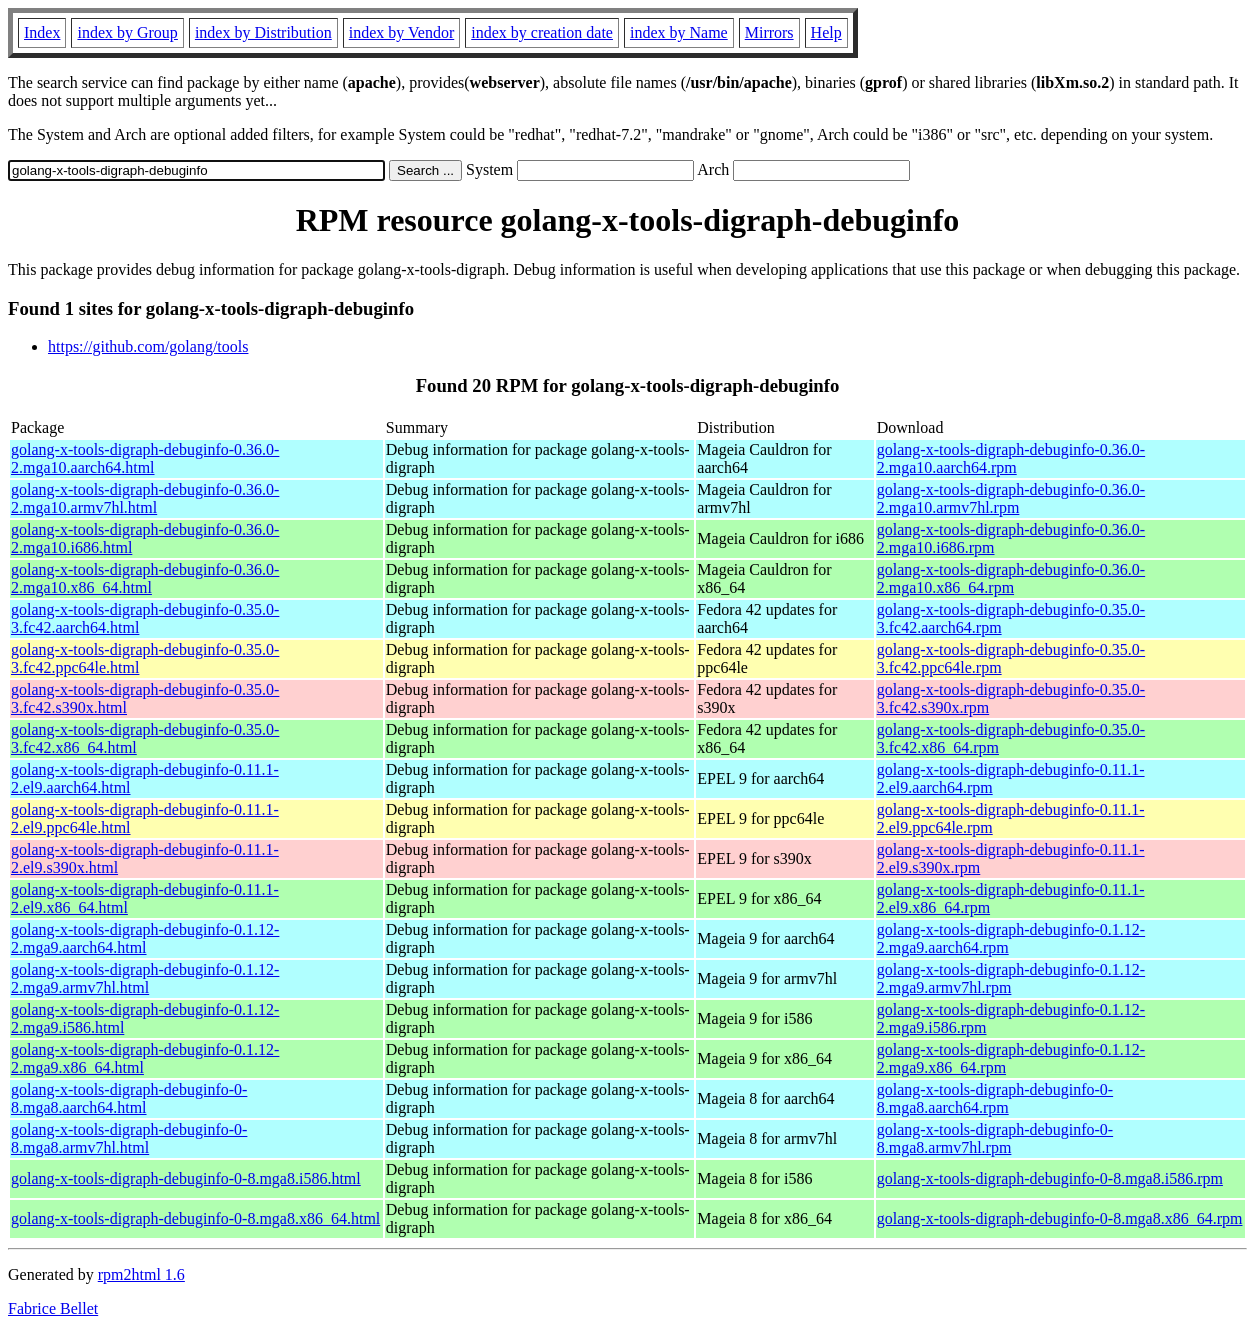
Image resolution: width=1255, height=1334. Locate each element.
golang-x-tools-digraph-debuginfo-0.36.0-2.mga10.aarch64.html (145, 458)
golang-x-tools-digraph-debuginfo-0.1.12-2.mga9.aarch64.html (145, 938)
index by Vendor (401, 32)
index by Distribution (263, 32)
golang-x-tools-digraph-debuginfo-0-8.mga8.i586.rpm (1050, 1178)
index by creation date (542, 32)
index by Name (679, 32)
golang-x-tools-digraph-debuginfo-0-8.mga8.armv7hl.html (129, 1138)
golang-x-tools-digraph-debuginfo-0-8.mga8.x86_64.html (195, 1218)
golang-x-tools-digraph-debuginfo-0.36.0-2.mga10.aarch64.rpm (1011, 458)
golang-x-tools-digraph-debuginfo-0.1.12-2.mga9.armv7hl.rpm (1011, 978)
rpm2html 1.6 (141, 1274)
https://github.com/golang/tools (148, 346)
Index (42, 32)
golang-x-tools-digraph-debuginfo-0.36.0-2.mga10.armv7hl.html (145, 498)
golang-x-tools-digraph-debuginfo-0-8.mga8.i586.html (186, 1178)
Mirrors (769, 32)
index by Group (127, 32)
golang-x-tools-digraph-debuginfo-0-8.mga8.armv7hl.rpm (995, 1138)
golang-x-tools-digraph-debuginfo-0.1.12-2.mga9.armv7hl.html (145, 978)
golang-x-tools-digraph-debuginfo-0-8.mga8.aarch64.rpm (995, 1098)
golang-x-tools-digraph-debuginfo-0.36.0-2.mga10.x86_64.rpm (1011, 578)
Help (826, 32)
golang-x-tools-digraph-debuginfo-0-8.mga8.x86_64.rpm (1060, 1218)
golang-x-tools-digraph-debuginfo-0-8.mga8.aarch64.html (129, 1098)
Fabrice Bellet (53, 1308)
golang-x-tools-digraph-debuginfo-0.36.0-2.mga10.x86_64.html (145, 578)
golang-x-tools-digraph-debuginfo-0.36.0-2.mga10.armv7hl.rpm (1011, 498)
